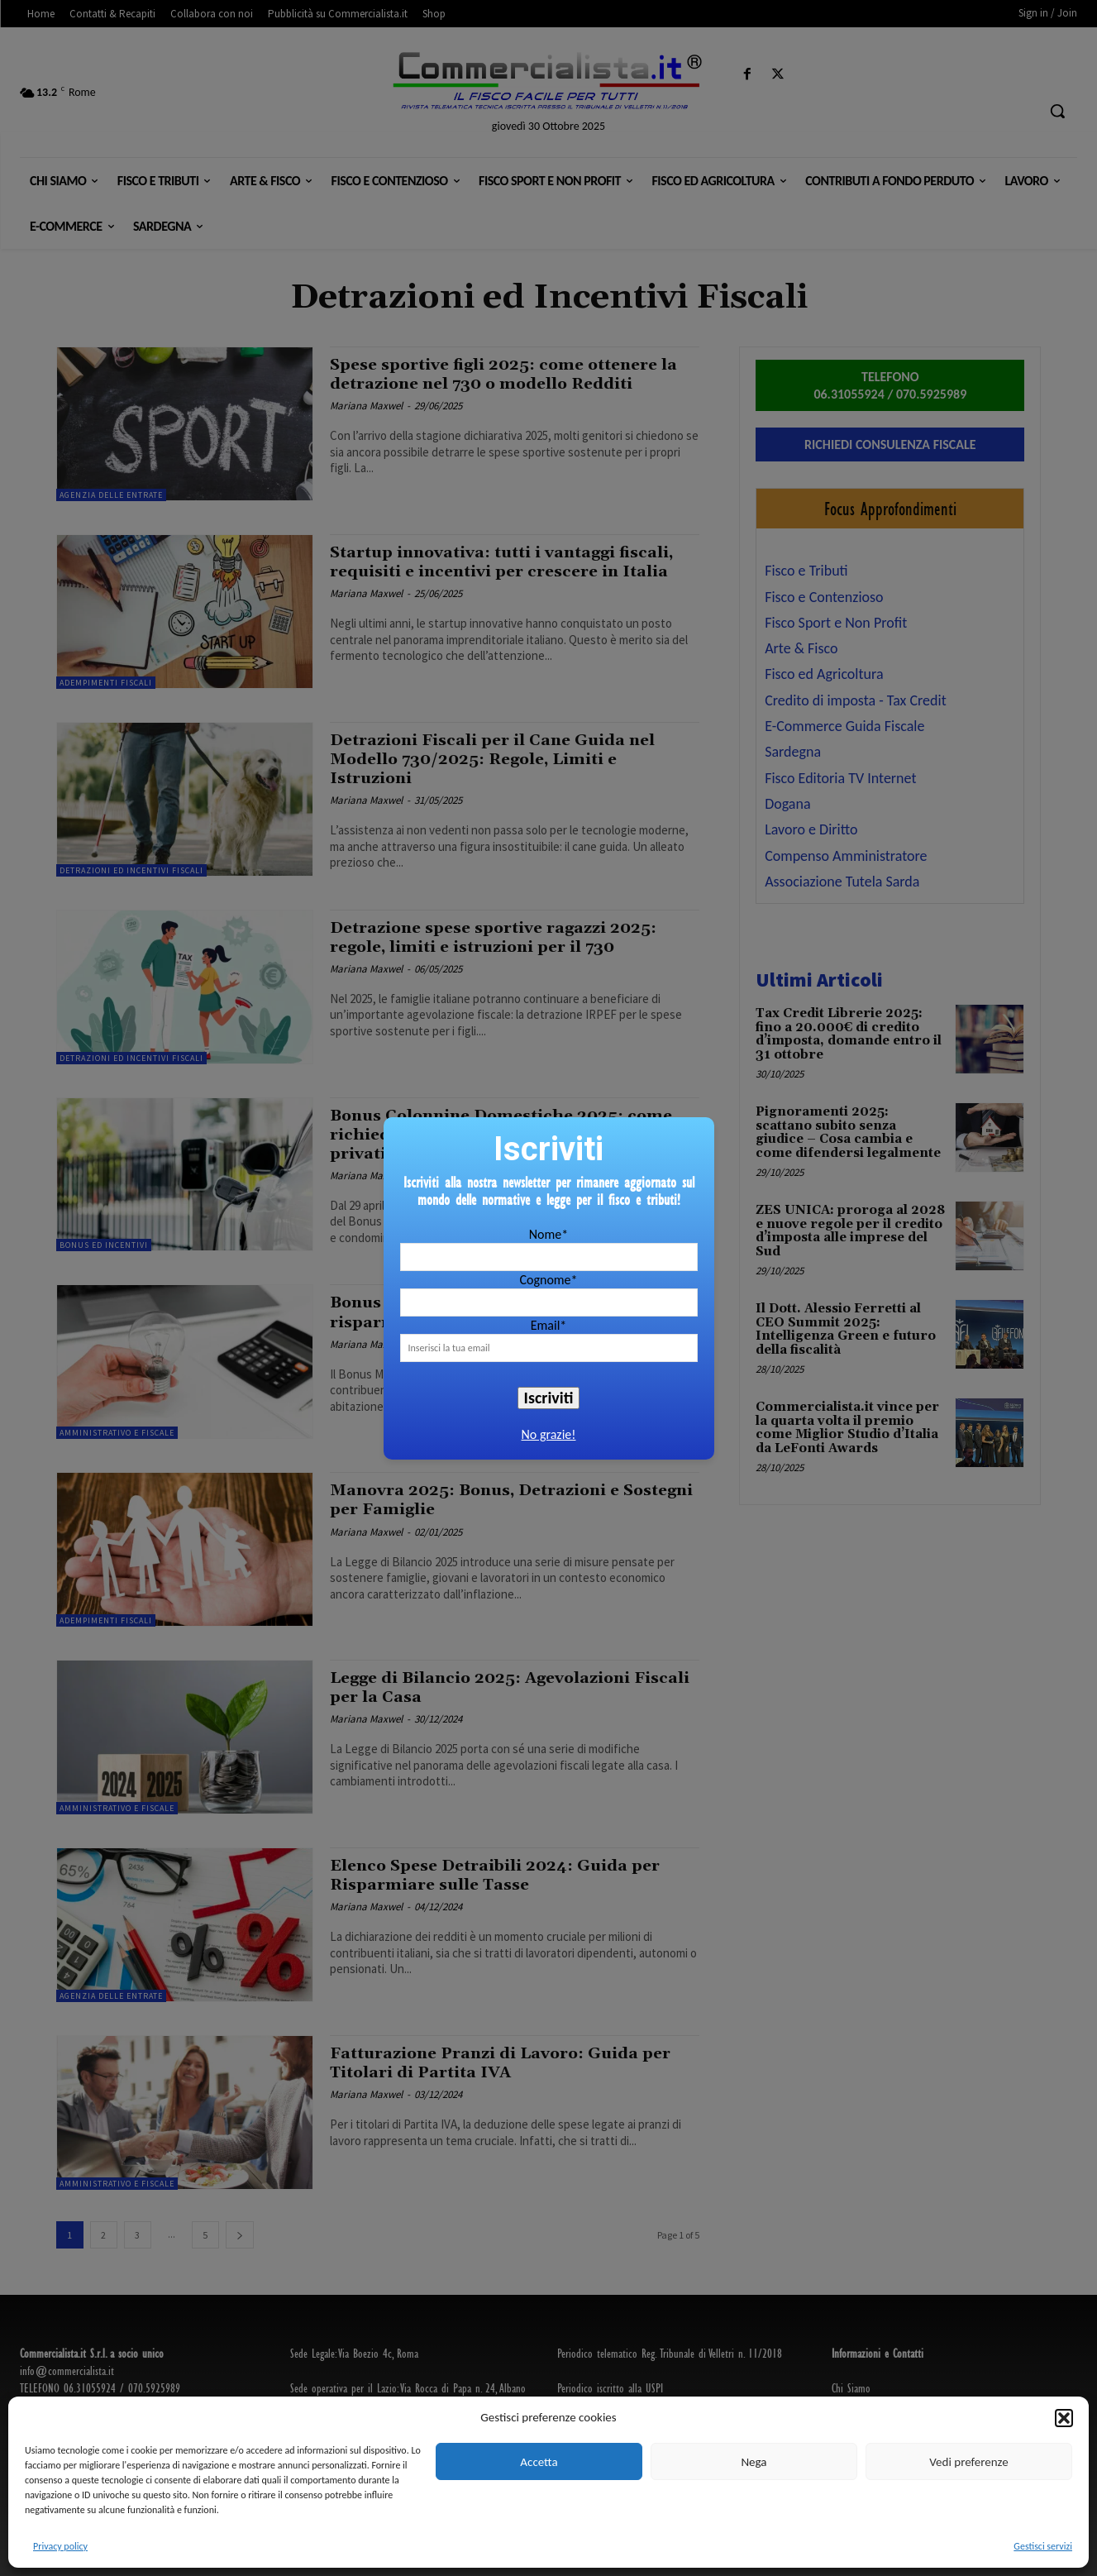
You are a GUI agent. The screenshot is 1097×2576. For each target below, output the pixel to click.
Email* (549, 1325)
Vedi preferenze (968, 2461)
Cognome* (548, 1280)
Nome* (548, 1234)
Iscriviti (549, 1397)
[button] (1064, 2418)
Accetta (538, 2461)
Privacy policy (60, 2546)
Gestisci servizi (1043, 2546)
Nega (753, 2461)
